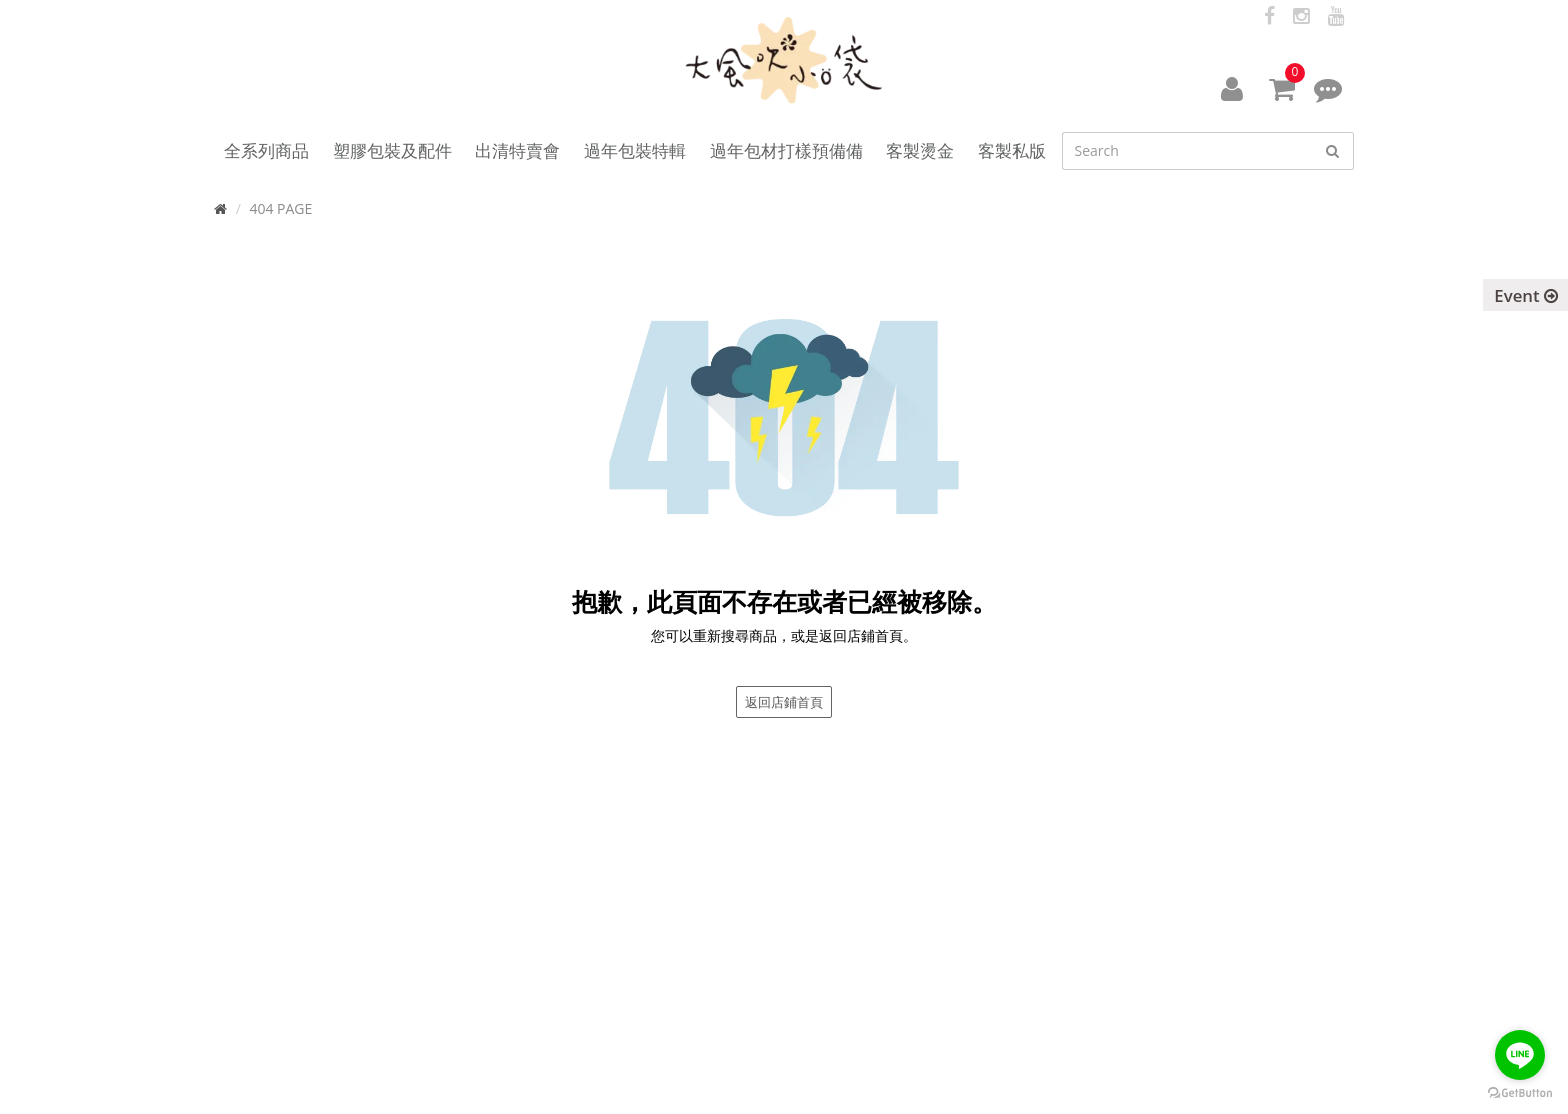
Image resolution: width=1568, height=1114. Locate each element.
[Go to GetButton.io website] (1520, 1093)
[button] (1232, 88)
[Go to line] (1520, 1055)
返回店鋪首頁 (784, 702)
